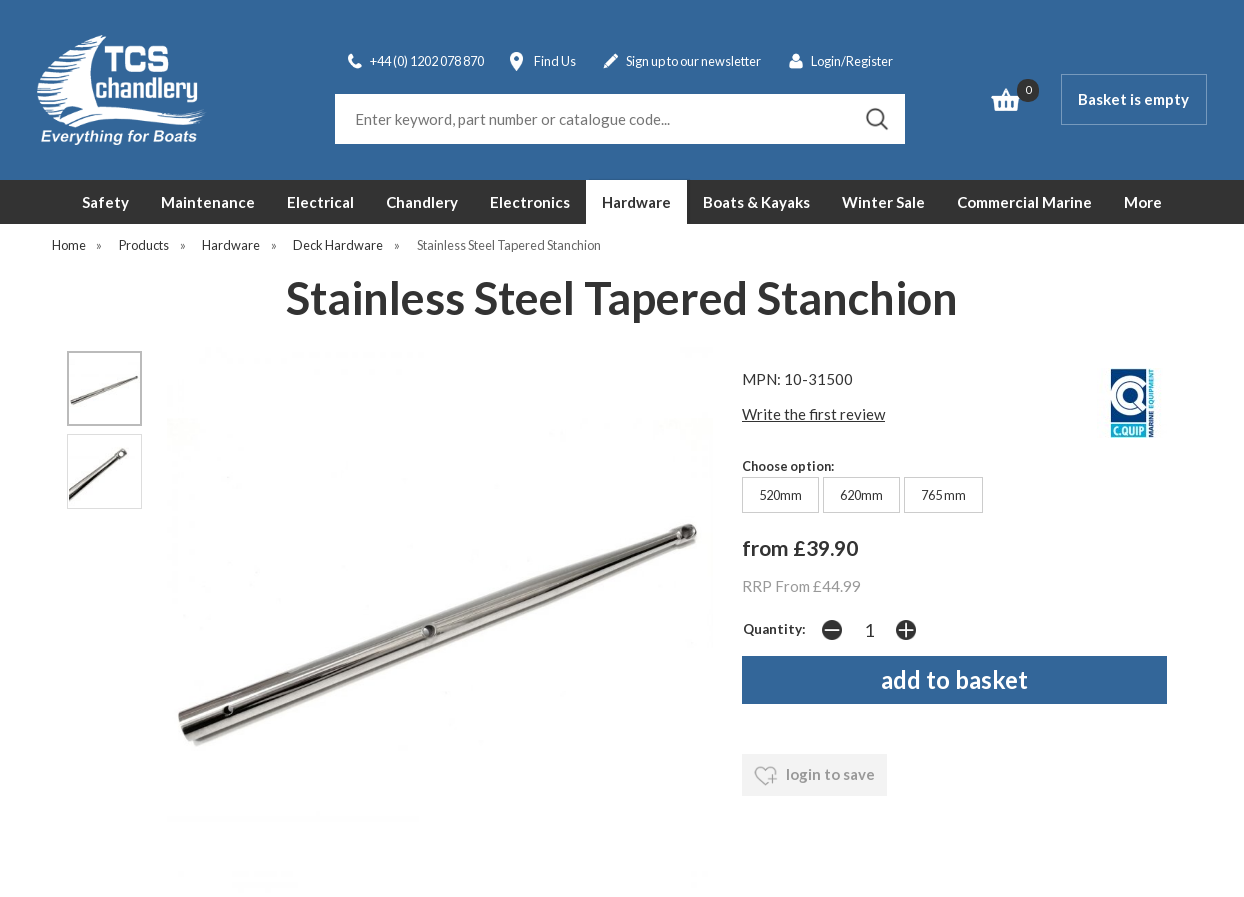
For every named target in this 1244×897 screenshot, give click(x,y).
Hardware (636, 202)
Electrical (320, 202)
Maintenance (208, 202)
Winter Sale (883, 202)
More (1143, 202)
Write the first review (813, 414)
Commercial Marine (1024, 202)
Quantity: (774, 629)
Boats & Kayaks (756, 202)
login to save (814, 776)
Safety (105, 202)
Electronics (530, 202)
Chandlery (422, 202)
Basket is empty (1133, 99)
